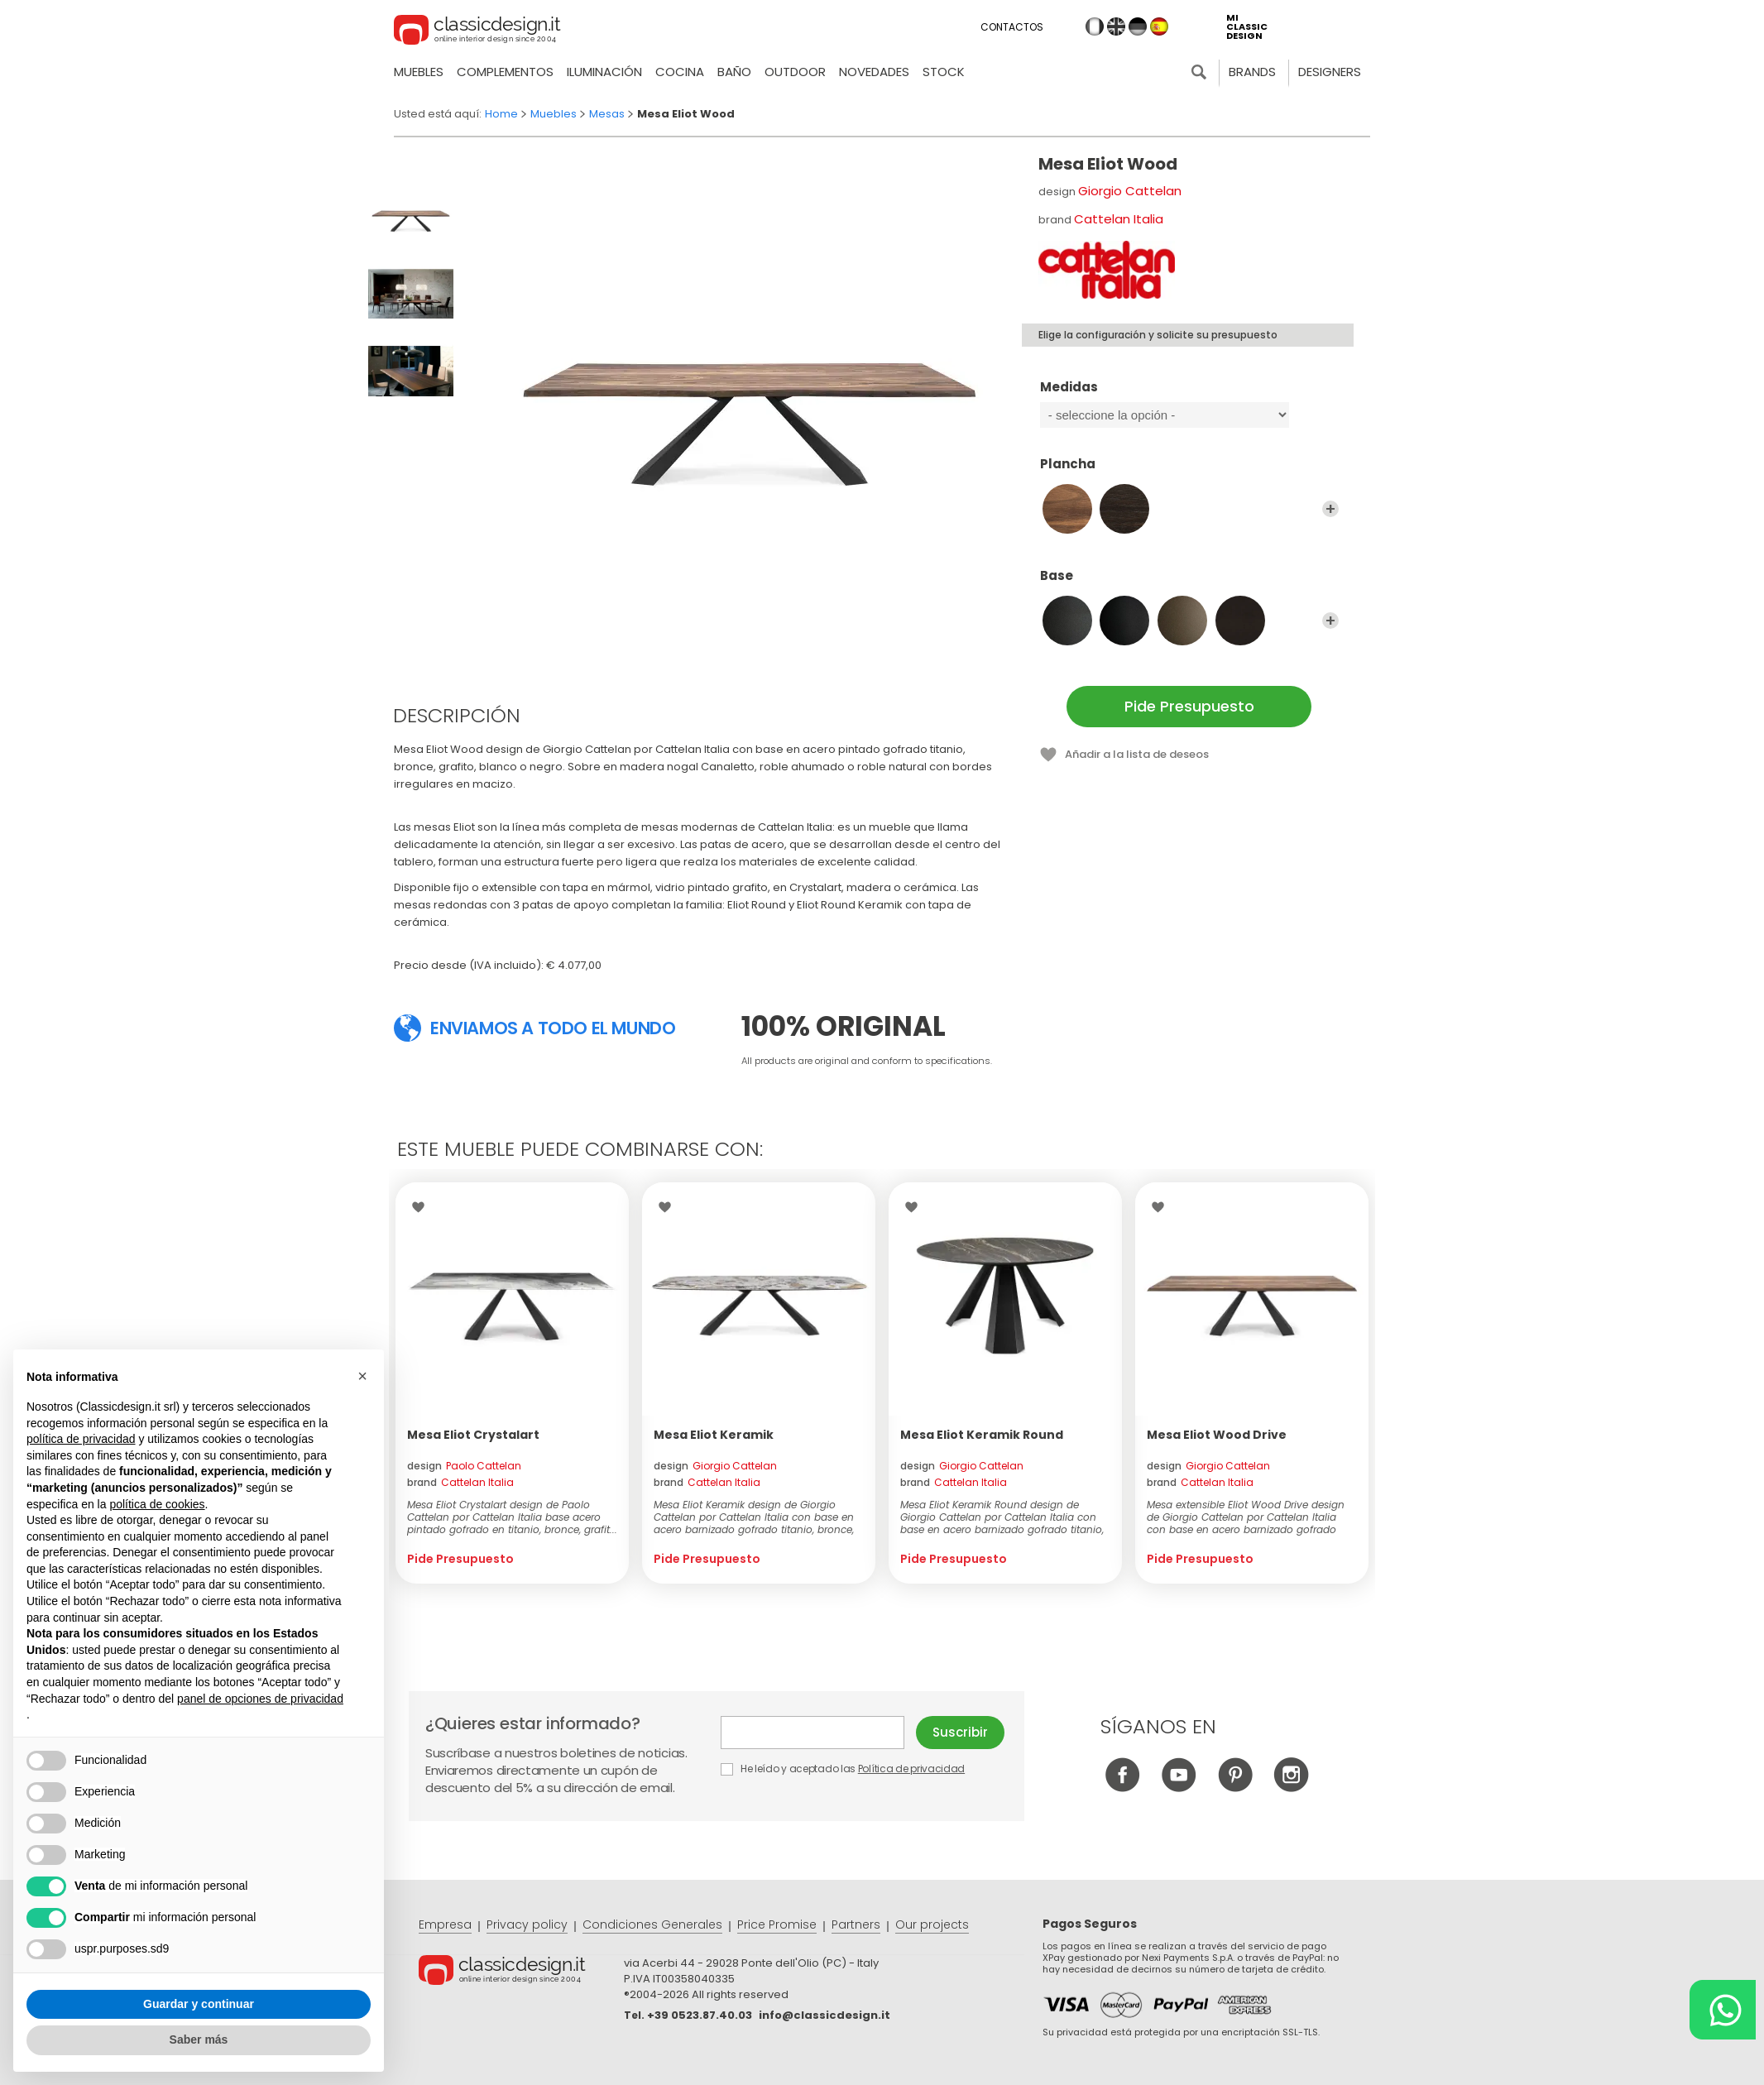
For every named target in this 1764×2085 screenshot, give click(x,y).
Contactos (1011, 27)
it (1095, 26)
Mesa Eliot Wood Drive (1217, 1434)
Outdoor (795, 71)
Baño (734, 71)
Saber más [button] (199, 2039)
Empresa (445, 1924)
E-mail (812, 1732)
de (1138, 26)
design (464, 1466)
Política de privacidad (911, 1768)
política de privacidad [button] (81, 1438)
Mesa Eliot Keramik (714, 1434)
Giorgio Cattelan (1130, 190)
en (1116, 26)
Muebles (418, 71)
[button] (362, 1376)
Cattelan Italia (1118, 219)
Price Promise (777, 1924)
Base (1189, 583)
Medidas (1189, 395)
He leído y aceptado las (844, 1768)
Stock (944, 71)
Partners (856, 1924)
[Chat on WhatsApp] (1723, 2009)
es (1159, 26)
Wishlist (422, 1207)
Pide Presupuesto (1189, 706)
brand (460, 1482)
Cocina (679, 71)
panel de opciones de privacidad (260, 1698)
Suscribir (960, 1732)
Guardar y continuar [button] (198, 2004)
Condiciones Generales (652, 1924)
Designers (1329, 71)
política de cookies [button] (156, 1504)
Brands (1252, 71)
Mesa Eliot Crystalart (473, 1434)
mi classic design (1247, 27)
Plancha (1189, 471)
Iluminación (604, 71)
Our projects (932, 1924)
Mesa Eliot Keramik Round (981, 1434)
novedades (874, 71)
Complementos (505, 71)
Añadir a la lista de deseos (1137, 754)
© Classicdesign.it (521, 1972)
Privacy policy (527, 1924)
